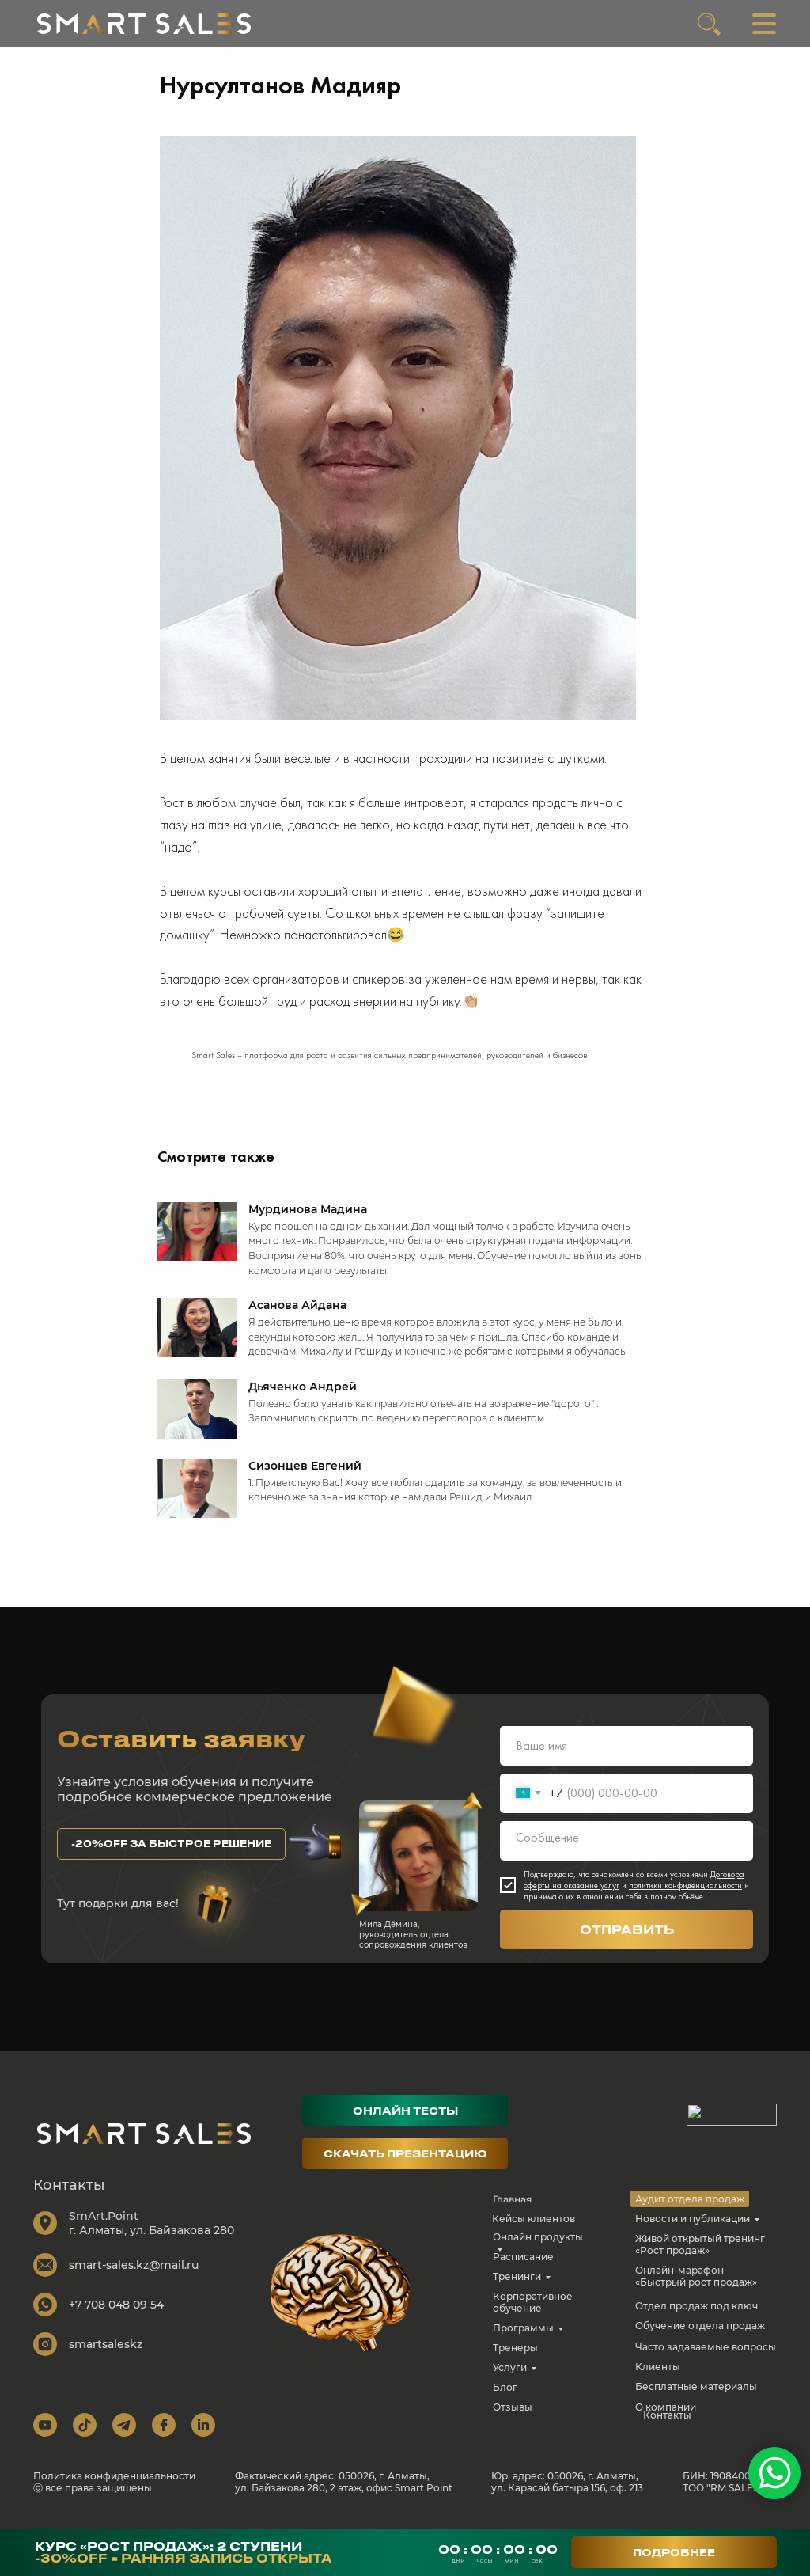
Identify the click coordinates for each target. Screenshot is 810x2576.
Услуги (510, 2378)
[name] (626, 1757)
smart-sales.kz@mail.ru (134, 2276)
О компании (665, 2418)
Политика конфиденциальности (114, 2487)
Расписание (523, 2268)
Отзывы (512, 2418)
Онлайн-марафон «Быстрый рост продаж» (696, 2287)
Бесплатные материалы (696, 2397)
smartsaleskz (105, 2355)
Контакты (667, 2426)
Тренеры (515, 2359)
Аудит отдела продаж (689, 2210)
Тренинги (517, 2287)
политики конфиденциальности (685, 1896)
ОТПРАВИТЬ (627, 1940)
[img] (144, 24)
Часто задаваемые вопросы (705, 2358)
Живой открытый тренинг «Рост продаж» (700, 2255)
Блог (505, 2398)
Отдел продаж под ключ (696, 2317)
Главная (512, 2210)
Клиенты (657, 2378)
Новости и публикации (692, 2230)
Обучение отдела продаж (700, 2337)
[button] (171, 1855)
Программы (523, 2339)
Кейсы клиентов (533, 2230)
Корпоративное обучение (533, 2313)
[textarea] (626, 1852)
